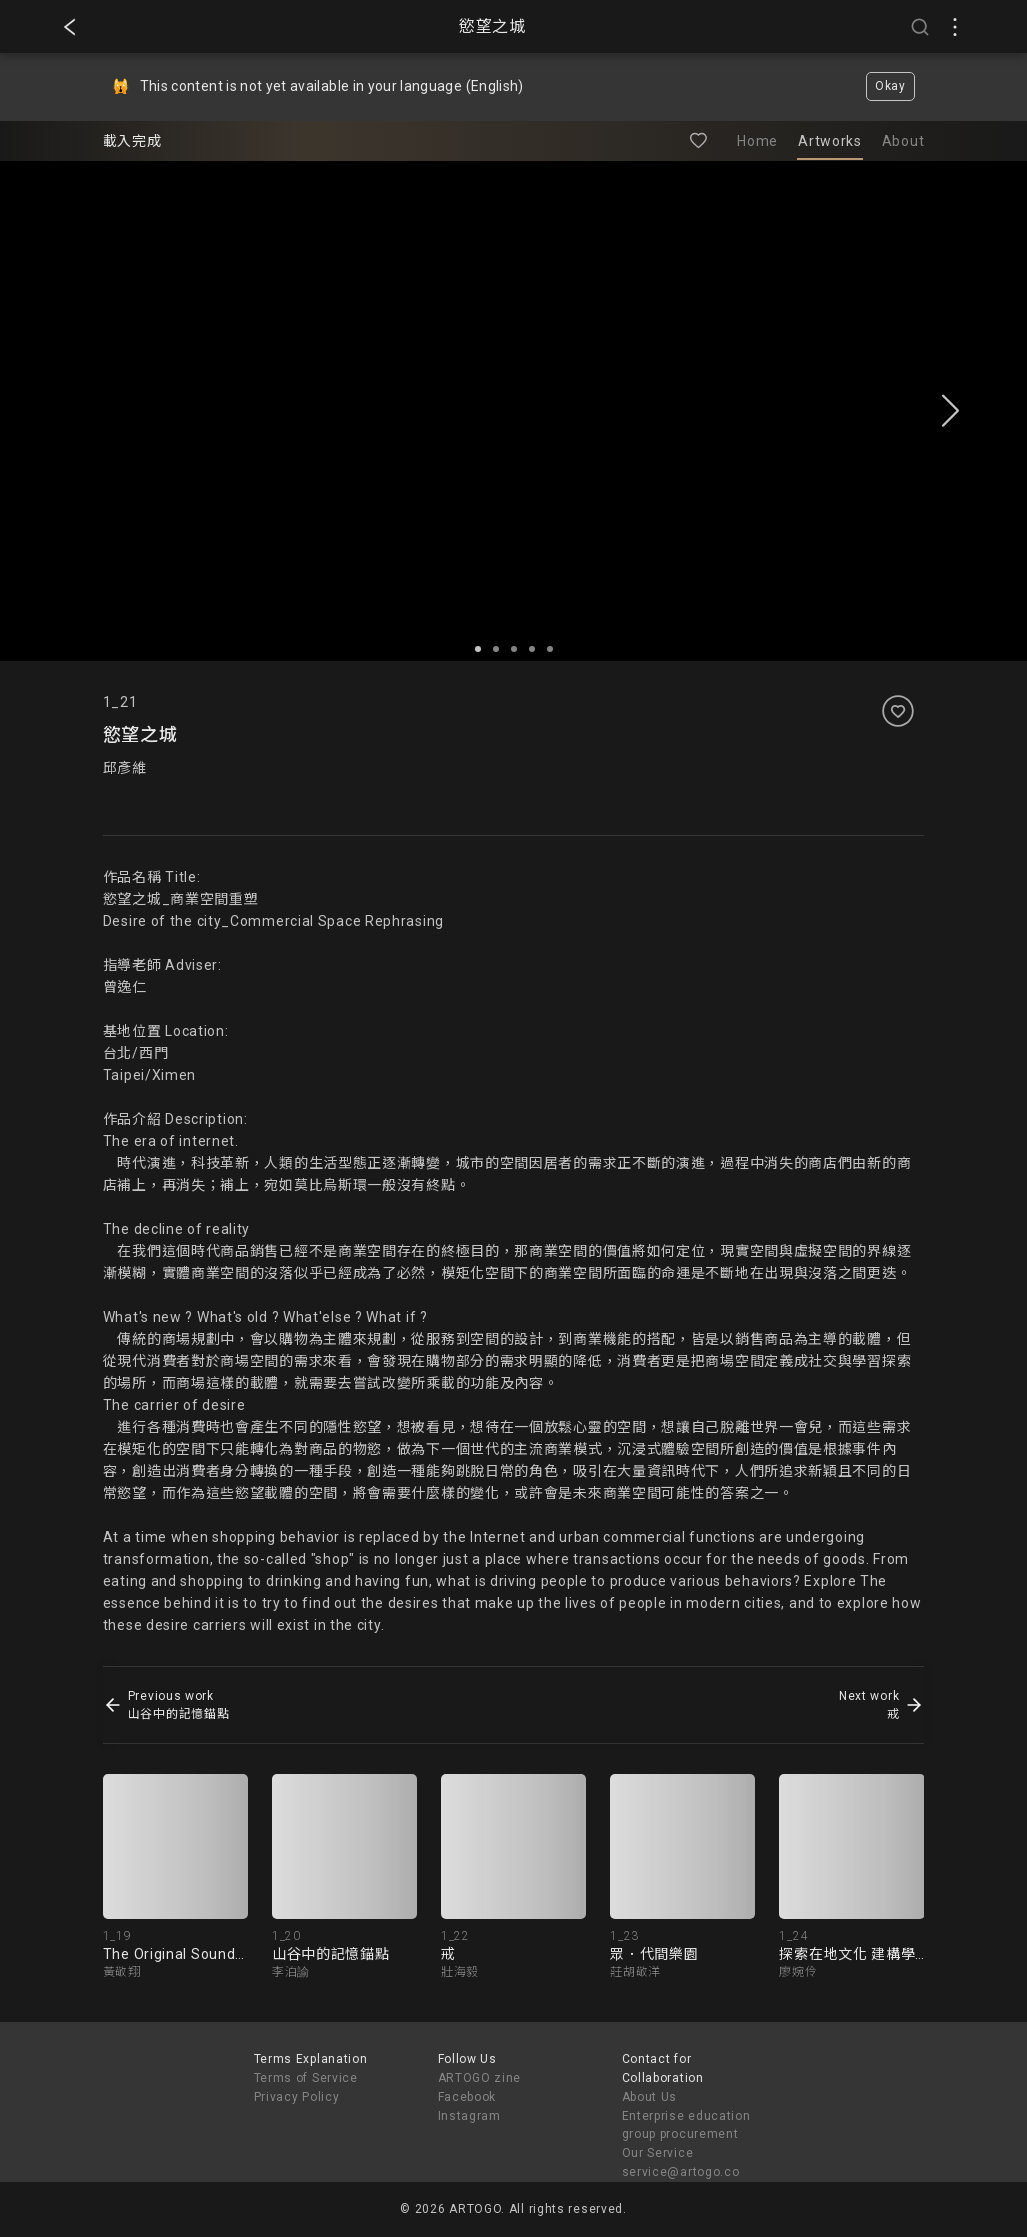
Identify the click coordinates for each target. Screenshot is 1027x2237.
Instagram (469, 2116)
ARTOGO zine (480, 2078)
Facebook (467, 2097)
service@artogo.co (681, 2172)
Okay (890, 86)
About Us (650, 2097)
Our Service (658, 2153)
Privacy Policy (297, 2097)
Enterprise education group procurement (686, 2125)
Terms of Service (306, 2078)
